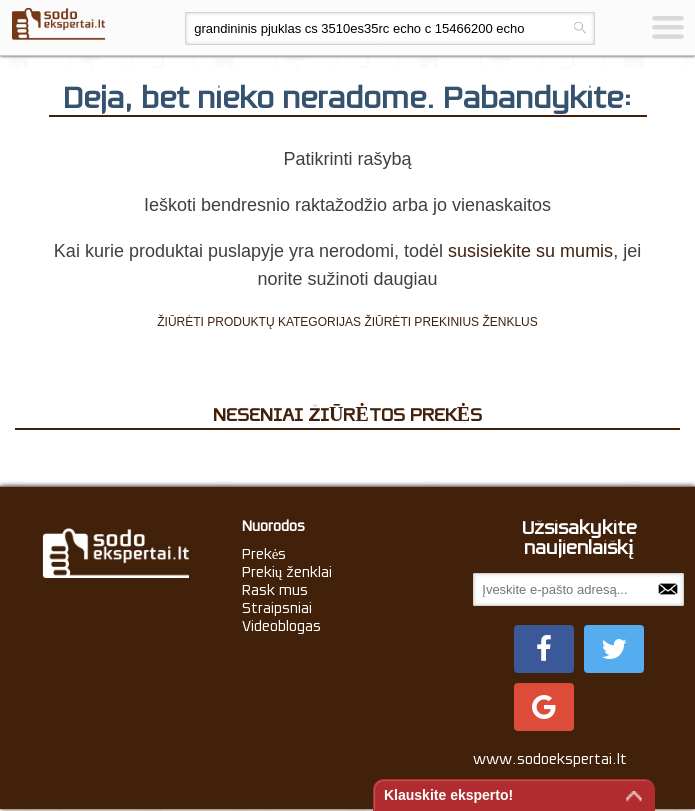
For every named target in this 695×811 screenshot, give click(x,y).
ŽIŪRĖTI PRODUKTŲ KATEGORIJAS (259, 322)
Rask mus (275, 590)
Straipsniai (277, 608)
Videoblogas (281, 626)
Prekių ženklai (287, 572)
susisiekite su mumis (530, 251)
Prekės (264, 554)
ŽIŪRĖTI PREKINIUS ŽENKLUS (450, 322)
